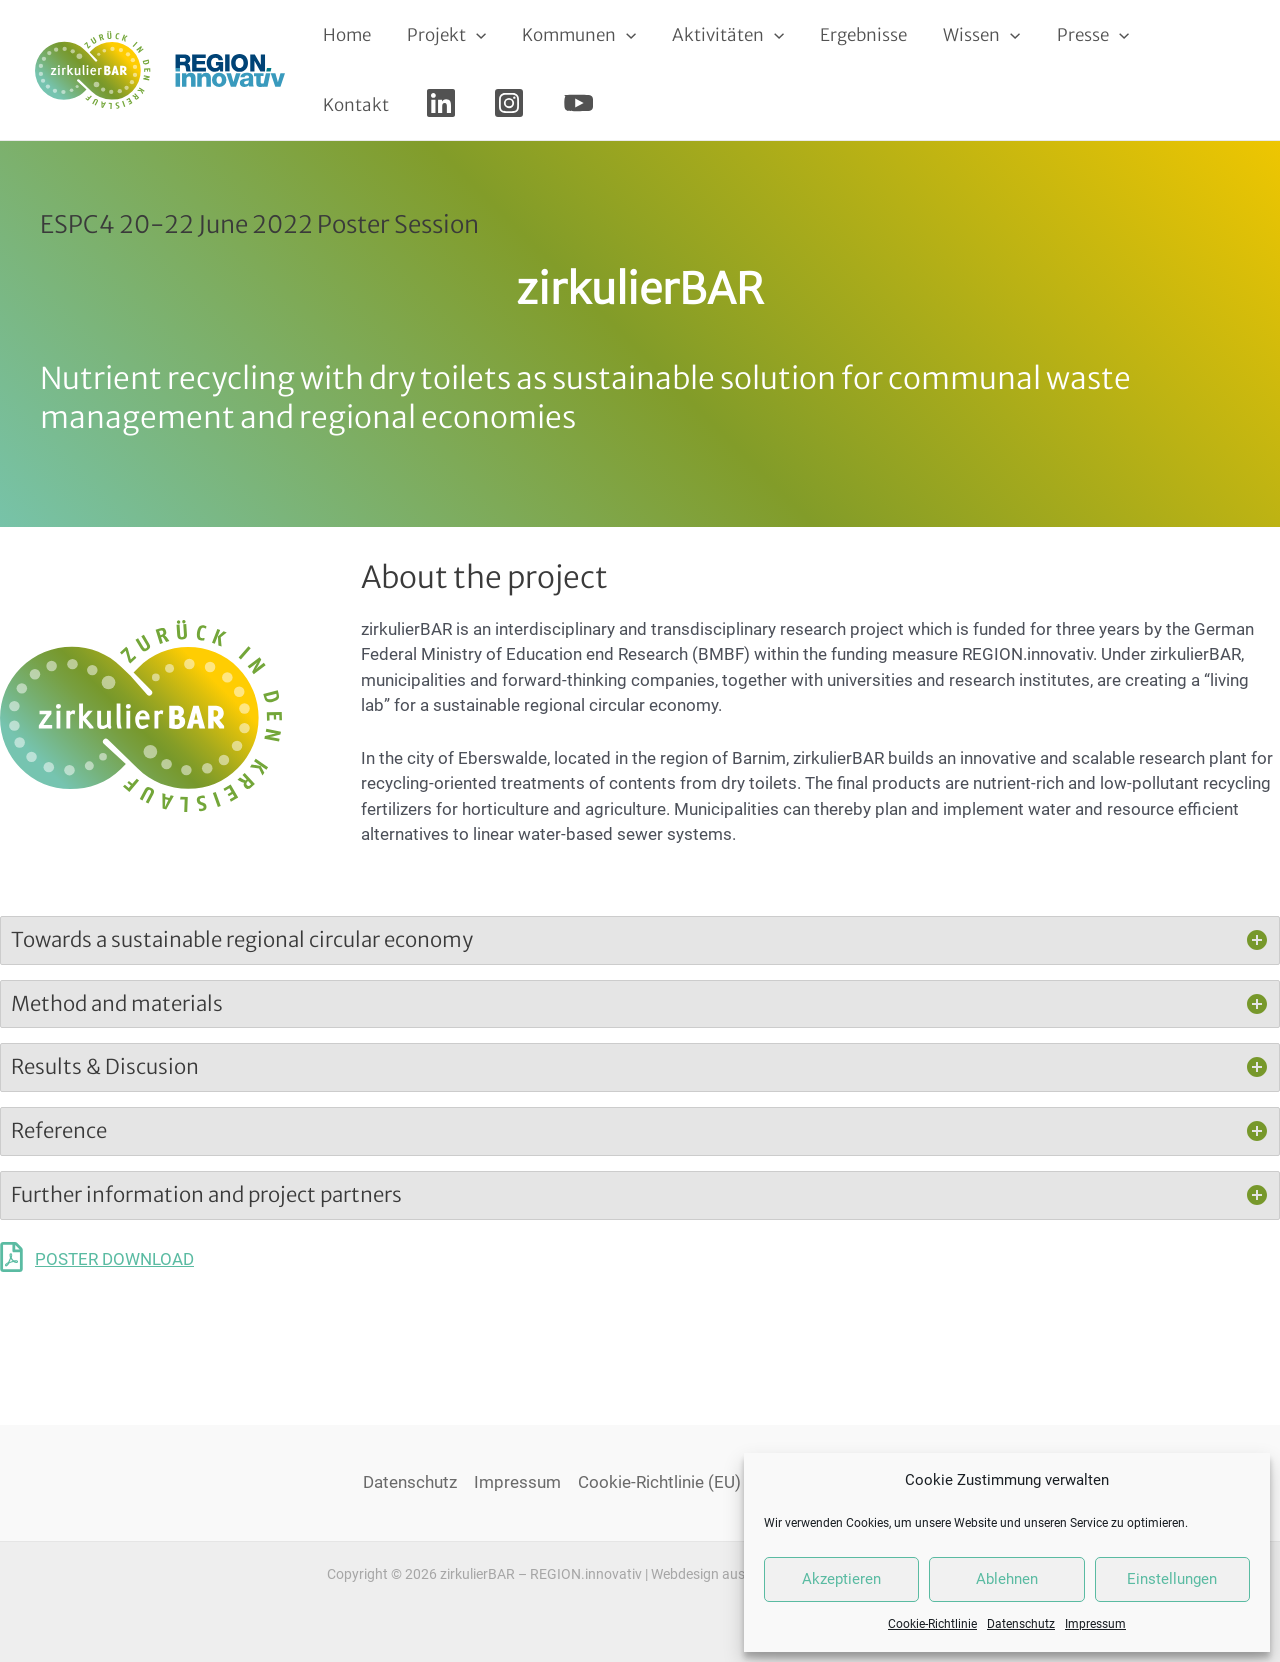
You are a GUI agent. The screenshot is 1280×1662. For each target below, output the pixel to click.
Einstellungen (1172, 1579)
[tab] (640, 940)
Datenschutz (1021, 1624)
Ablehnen (1007, 1579)
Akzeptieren (841, 1579)
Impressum (1095, 1624)
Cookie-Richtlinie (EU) (659, 1482)
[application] (473, 35)
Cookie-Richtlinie (932, 1624)
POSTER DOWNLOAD (114, 1259)
